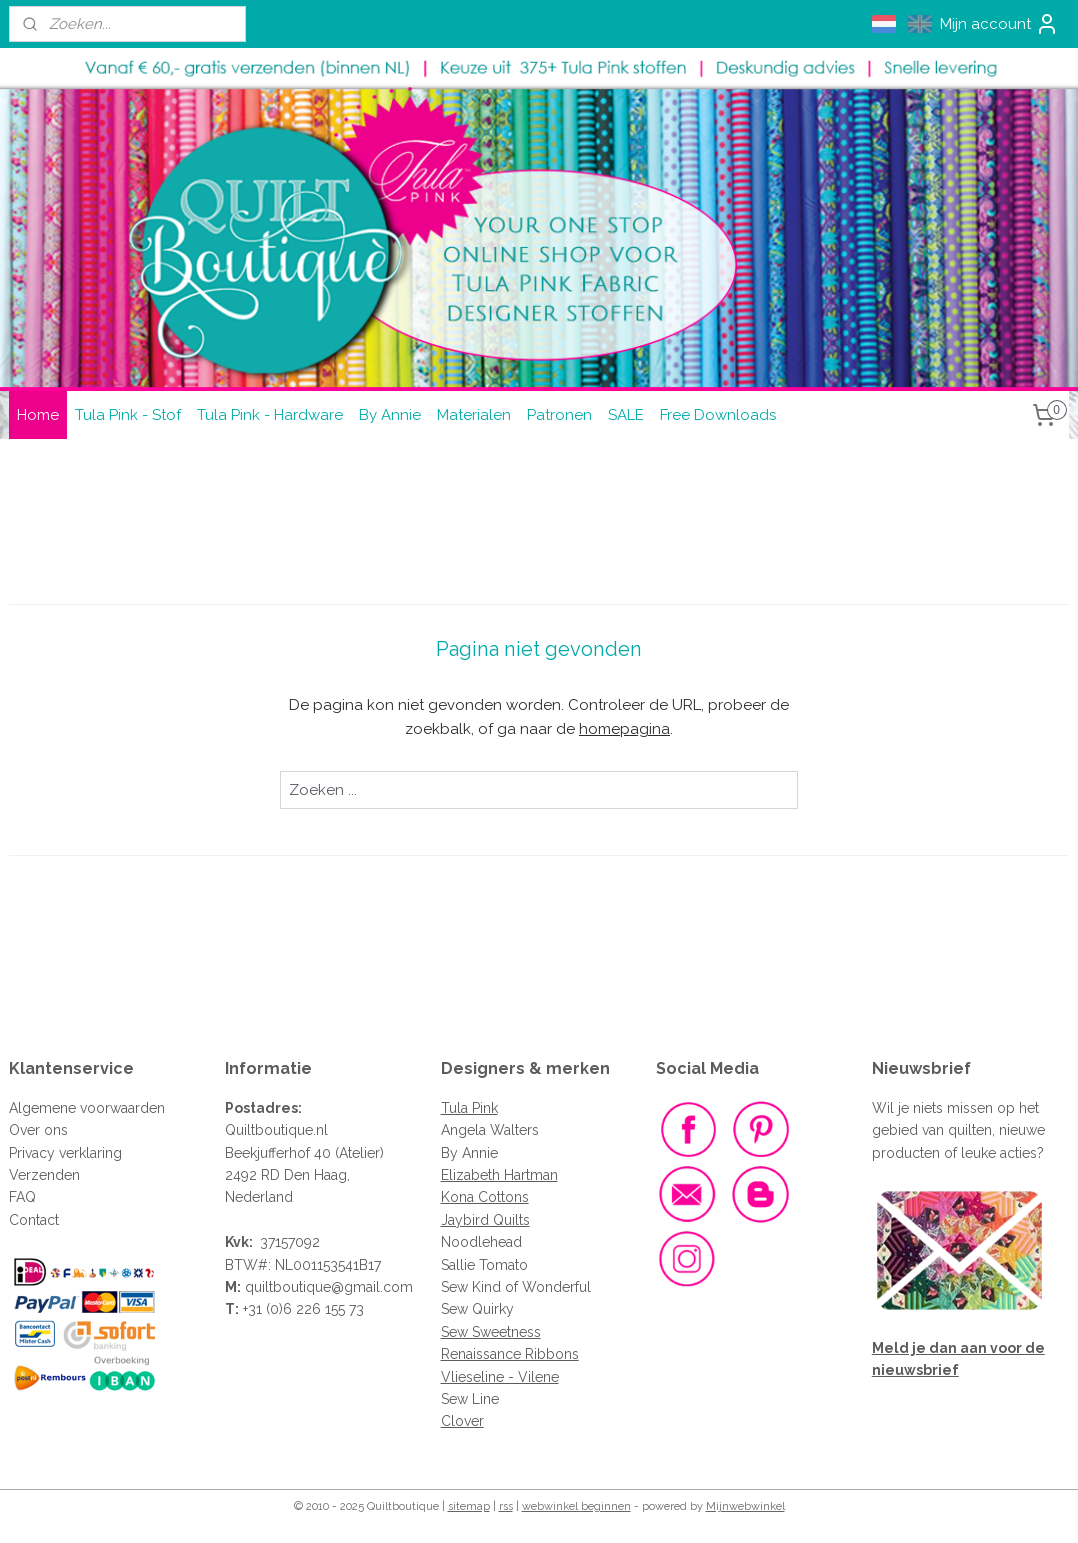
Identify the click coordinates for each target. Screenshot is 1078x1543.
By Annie (390, 415)
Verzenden (44, 1175)
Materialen (474, 415)
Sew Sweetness (491, 1332)
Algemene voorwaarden (87, 1108)
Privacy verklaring (65, 1153)
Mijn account (999, 24)
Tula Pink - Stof (128, 415)
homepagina (624, 729)
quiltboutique (288, 1287)
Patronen (559, 415)
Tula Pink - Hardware (270, 415)
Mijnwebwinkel (745, 1506)
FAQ (22, 1197)
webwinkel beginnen (576, 1506)
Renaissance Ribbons (510, 1354)
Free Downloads (718, 415)
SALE (626, 415)
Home (38, 415)
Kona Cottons (485, 1197)
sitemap (469, 1506)
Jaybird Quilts (485, 1220)
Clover (462, 1421)
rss (506, 1506)
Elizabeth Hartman (499, 1175)
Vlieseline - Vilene (500, 1377)
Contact (34, 1220)
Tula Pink (469, 1108)
